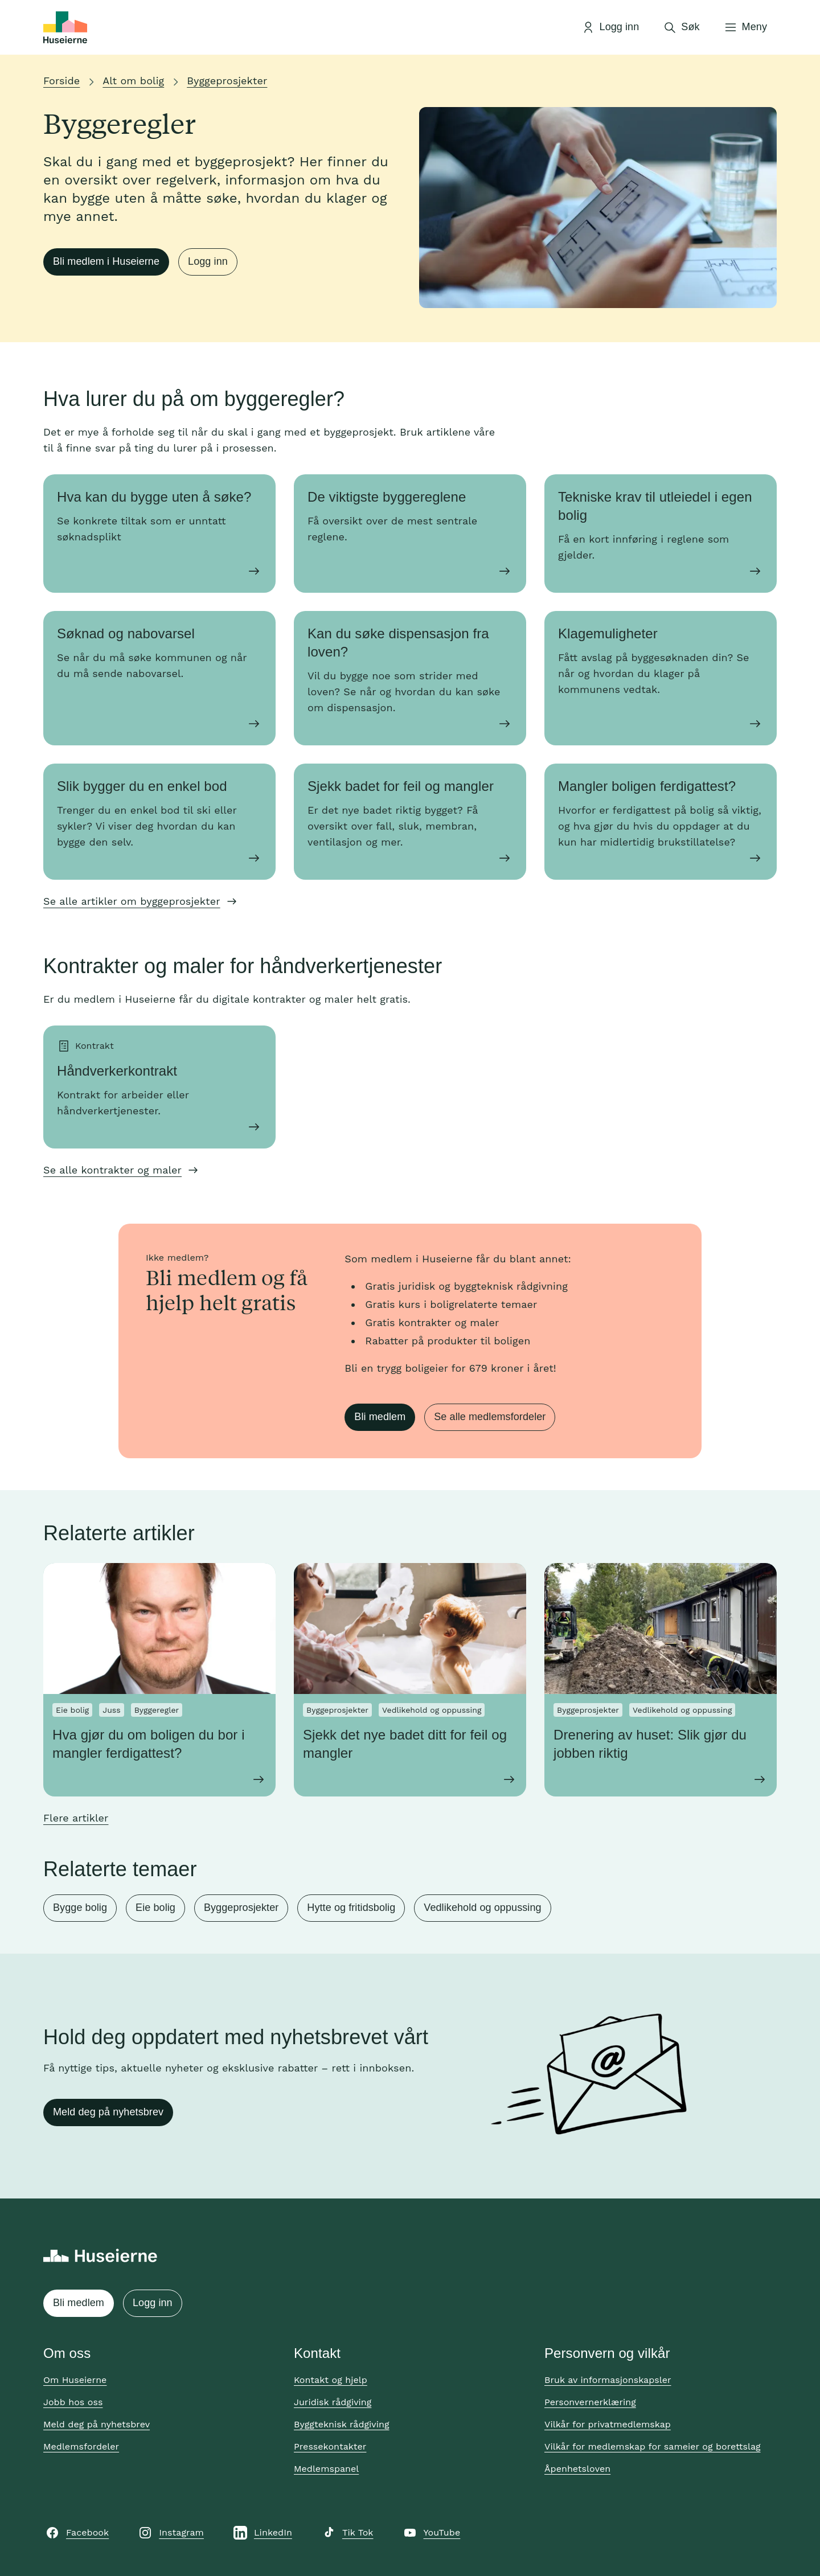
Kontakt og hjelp (330, 2379)
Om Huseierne (74, 2379)
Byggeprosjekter (227, 81)
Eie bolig (155, 1907)
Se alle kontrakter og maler (112, 1170)
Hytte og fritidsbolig (351, 1907)
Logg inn (208, 261)
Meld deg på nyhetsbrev (108, 2112)
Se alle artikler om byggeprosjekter (131, 901)
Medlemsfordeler (81, 2446)
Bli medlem (379, 1416)
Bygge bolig (80, 1907)
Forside (61, 81)
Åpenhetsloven (577, 2468)
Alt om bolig (133, 81)
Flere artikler (75, 1818)
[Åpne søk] (681, 27)
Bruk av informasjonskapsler (607, 2379)
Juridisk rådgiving (332, 2402)
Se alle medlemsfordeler (490, 1416)
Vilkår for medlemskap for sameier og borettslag (652, 2446)
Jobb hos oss (72, 2402)
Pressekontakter (330, 2446)
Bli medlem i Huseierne (106, 261)
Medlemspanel (326, 2468)
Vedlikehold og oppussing (482, 1907)
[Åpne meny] (745, 27)
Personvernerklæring (590, 2402)
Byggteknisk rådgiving (342, 2424)
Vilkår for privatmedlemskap (607, 2424)
